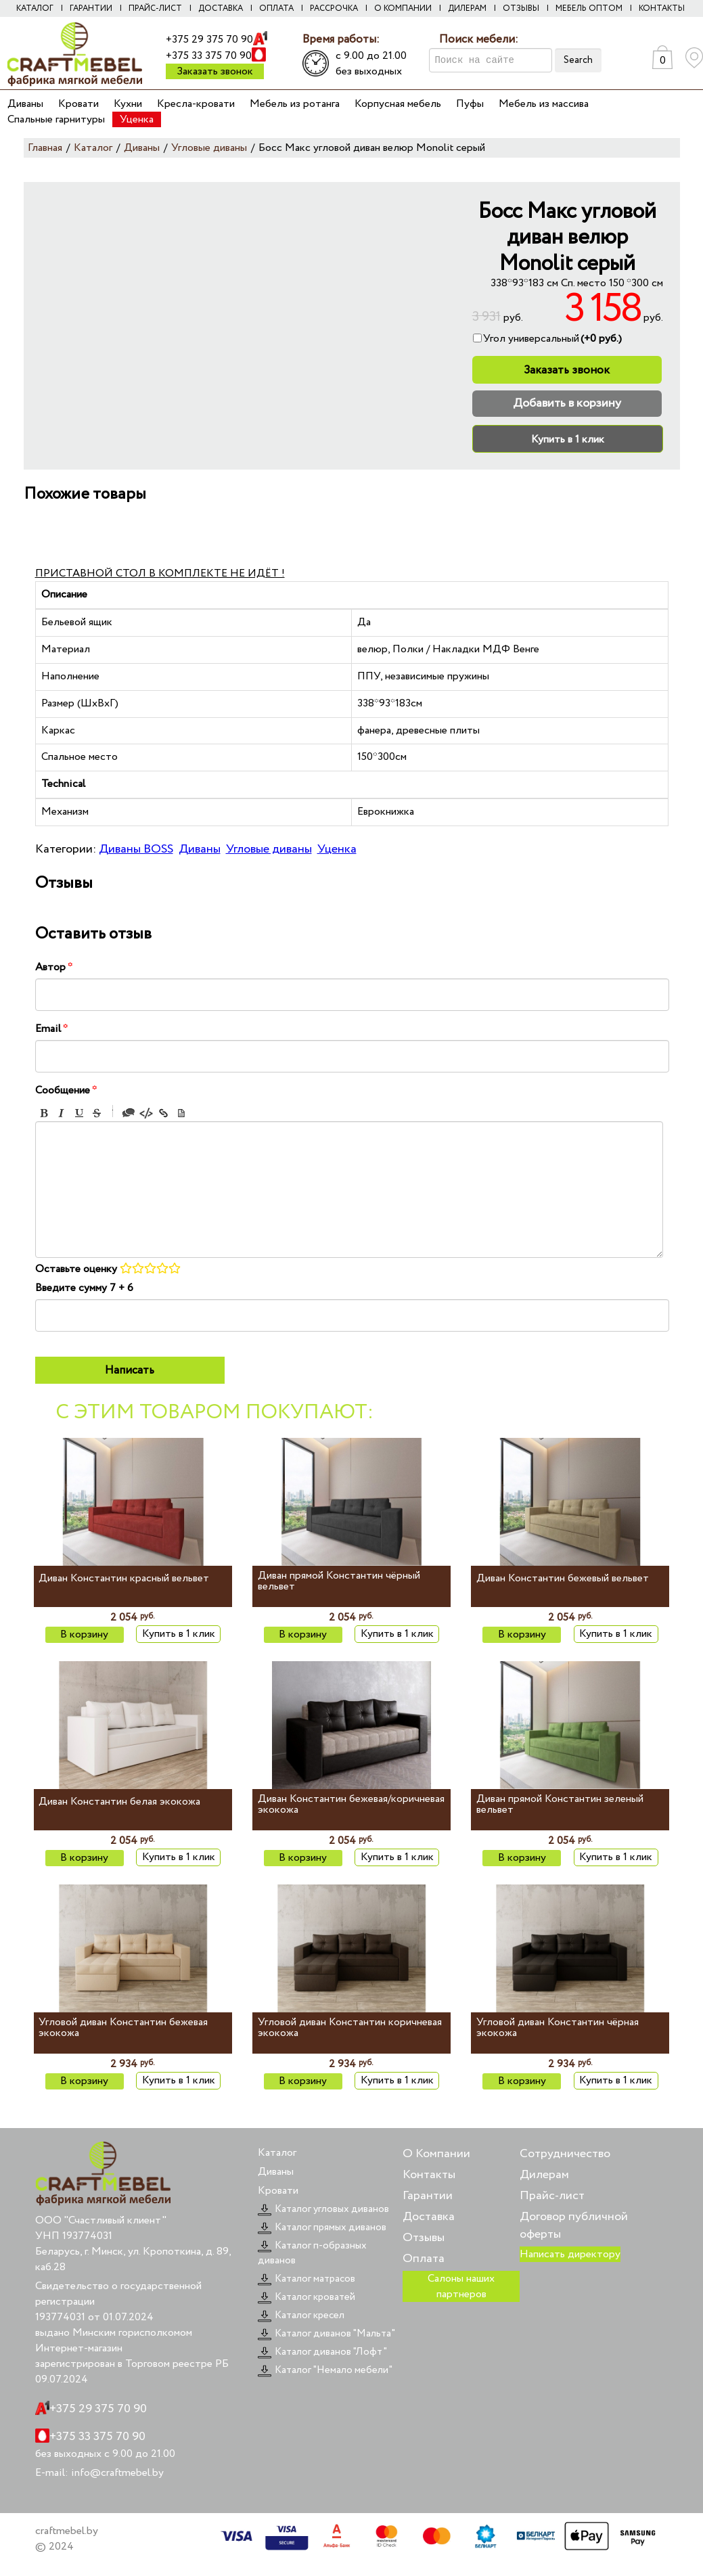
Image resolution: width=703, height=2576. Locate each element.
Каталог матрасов (306, 2279)
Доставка (220, 8)
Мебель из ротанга (295, 104)
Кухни (128, 104)
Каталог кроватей (306, 2297)
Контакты (662, 8)
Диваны (25, 104)
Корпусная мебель (398, 104)
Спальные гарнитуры (56, 119)
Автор (53, 967)
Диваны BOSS (136, 849)
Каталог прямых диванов (322, 2227)
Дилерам (467, 8)
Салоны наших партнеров (461, 2286)
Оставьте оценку (76, 1269)
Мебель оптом (588, 8)
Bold (44, 1113)
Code (146, 1113)
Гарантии (91, 8)
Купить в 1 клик (567, 439)
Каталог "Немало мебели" (325, 2370)
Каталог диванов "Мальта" (326, 2333)
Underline (79, 1113)
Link (164, 1113)
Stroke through (97, 1113)
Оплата (276, 8)
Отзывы (521, 8)
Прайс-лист (155, 8)
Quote (128, 1113)
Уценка (137, 119)
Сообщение (66, 1090)
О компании (403, 8)
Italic (61, 1113)
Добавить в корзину (567, 403)
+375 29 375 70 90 (209, 39)
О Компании (436, 2154)
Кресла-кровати (196, 104)
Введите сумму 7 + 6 (84, 1288)
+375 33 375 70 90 (209, 56)
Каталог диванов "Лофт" (322, 2352)
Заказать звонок (215, 71)
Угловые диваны (269, 849)
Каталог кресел (301, 2315)
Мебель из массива (544, 104)
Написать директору (570, 2254)
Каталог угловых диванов (323, 2209)
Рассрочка (334, 8)
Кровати (78, 104)
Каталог (34, 8)
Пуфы (470, 104)
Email (51, 1029)
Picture (181, 1113)
